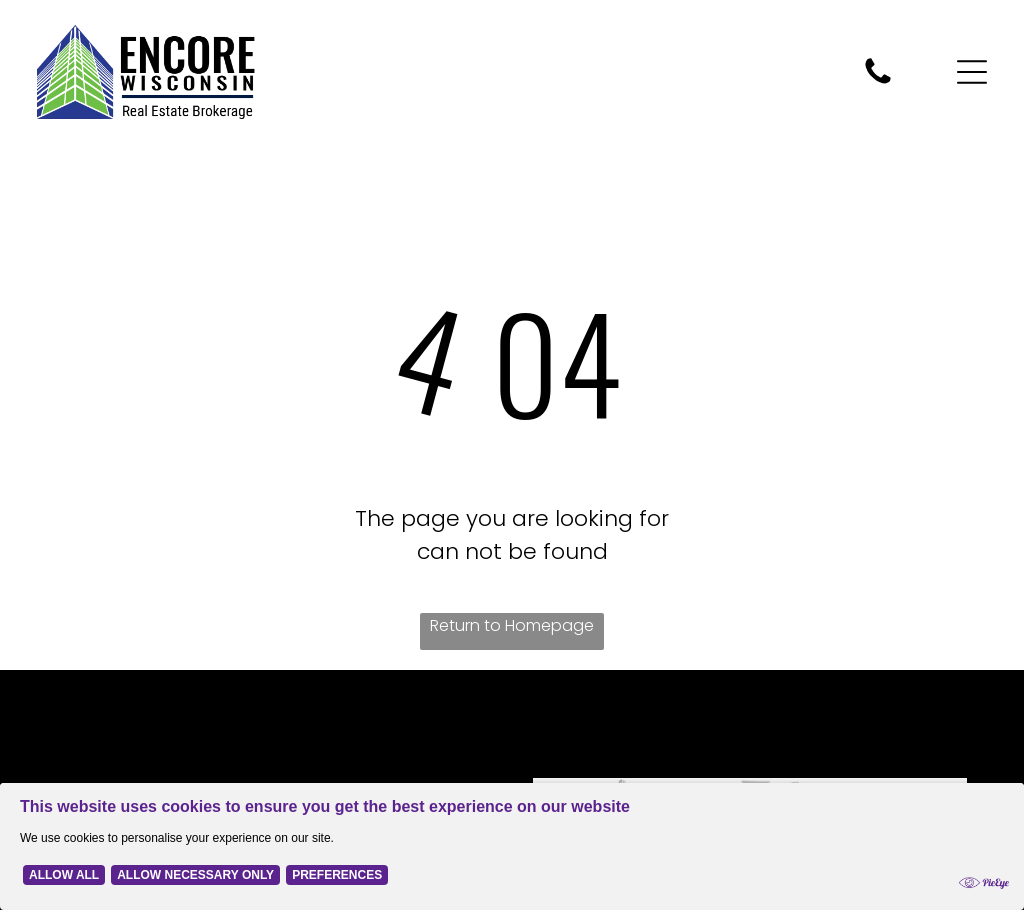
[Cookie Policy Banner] (512, 846)
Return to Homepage (512, 625)
